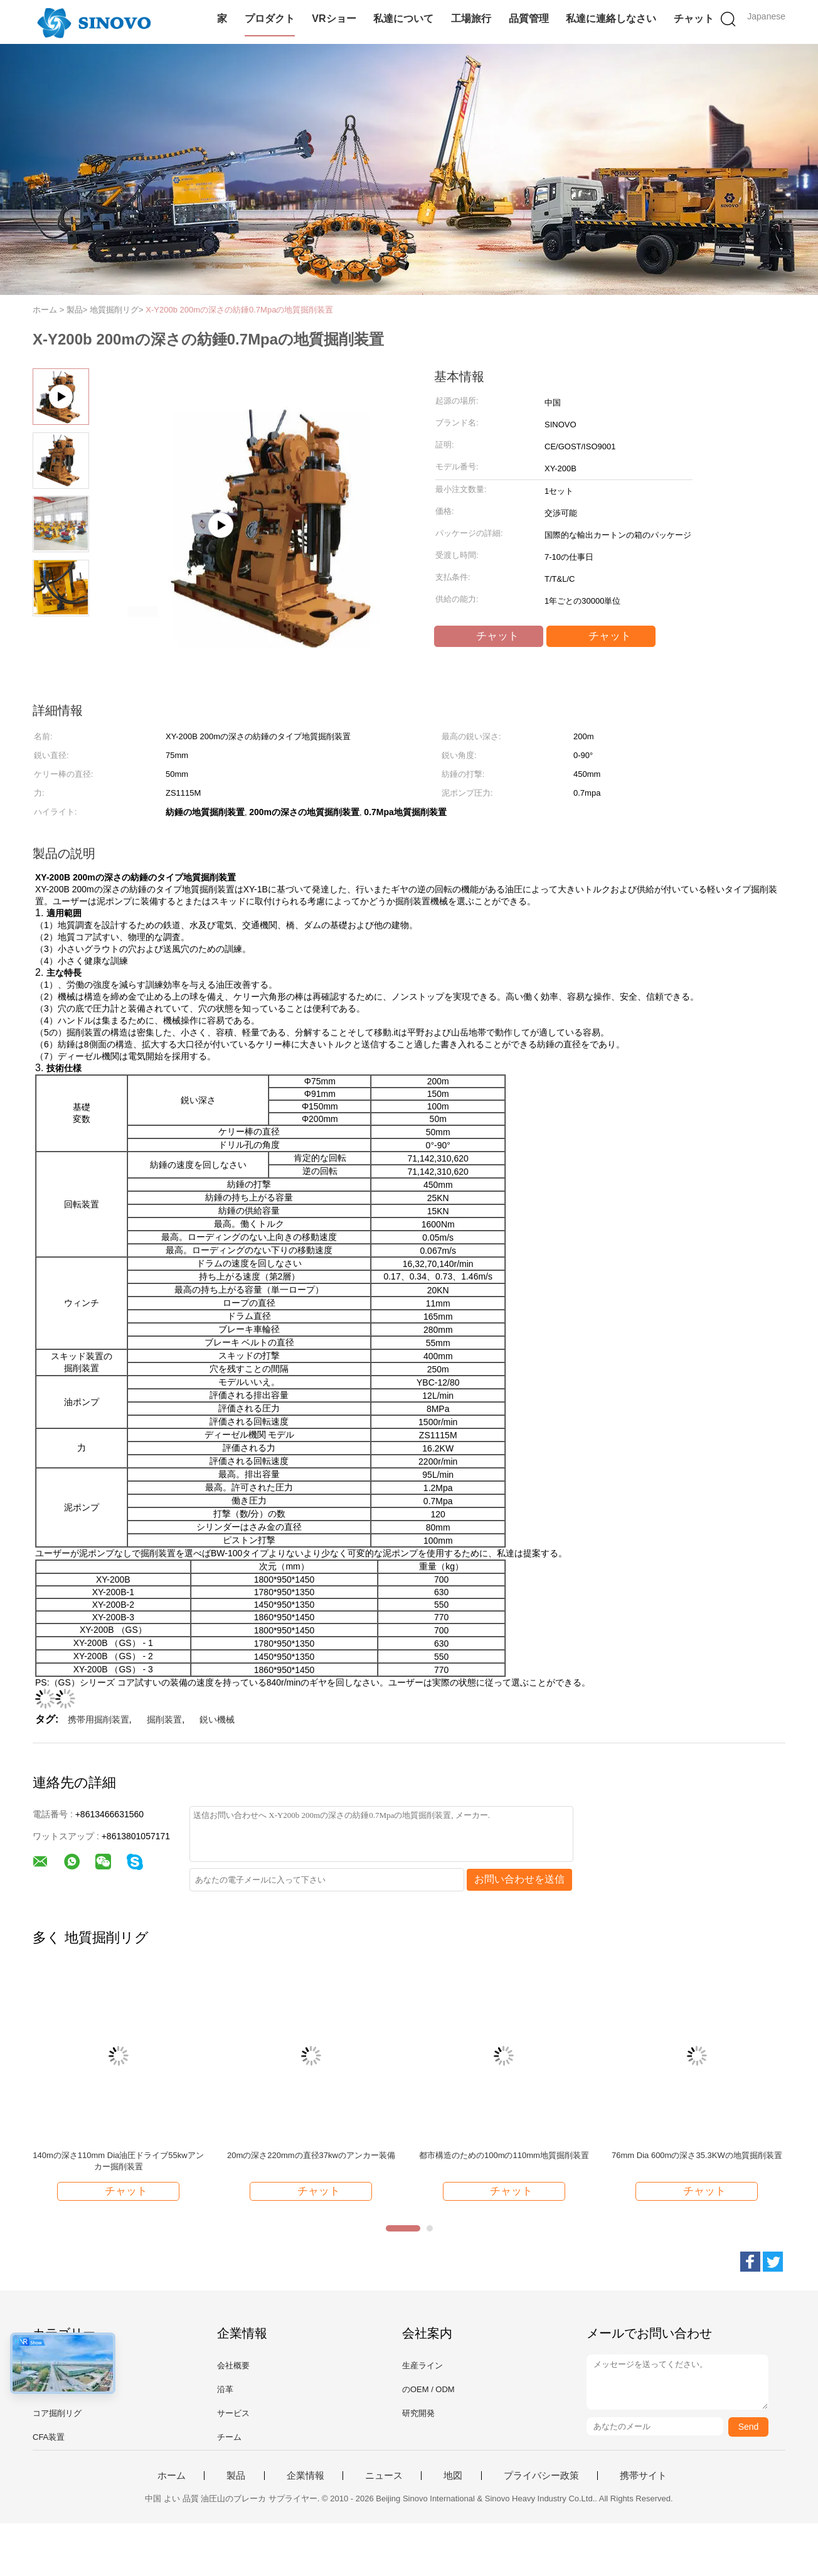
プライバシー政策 (541, 2475)
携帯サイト (643, 2475)
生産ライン (422, 2365)
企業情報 (305, 2475)
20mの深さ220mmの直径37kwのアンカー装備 (311, 2155)
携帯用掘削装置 (98, 1719)
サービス (233, 2413)
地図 (453, 2475)
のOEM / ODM (428, 2389)
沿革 (225, 2389)
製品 (235, 2475)
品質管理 (529, 18)
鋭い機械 (217, 1719)
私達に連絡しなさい (611, 18)
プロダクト (270, 18)
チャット (694, 18)
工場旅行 (471, 18)
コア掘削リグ (57, 2413)
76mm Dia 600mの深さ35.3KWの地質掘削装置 (697, 2155)
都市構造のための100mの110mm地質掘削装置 (504, 2155)
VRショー (334, 18)
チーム (229, 2437)
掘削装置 (164, 1719)
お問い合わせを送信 (519, 1879)
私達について (403, 18)
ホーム (171, 2475)
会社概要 (233, 2365)
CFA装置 (49, 2437)
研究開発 (418, 2413)
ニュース (384, 2475)
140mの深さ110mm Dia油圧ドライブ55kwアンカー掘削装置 (118, 2161)
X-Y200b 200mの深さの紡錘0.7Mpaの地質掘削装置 (239, 309)
